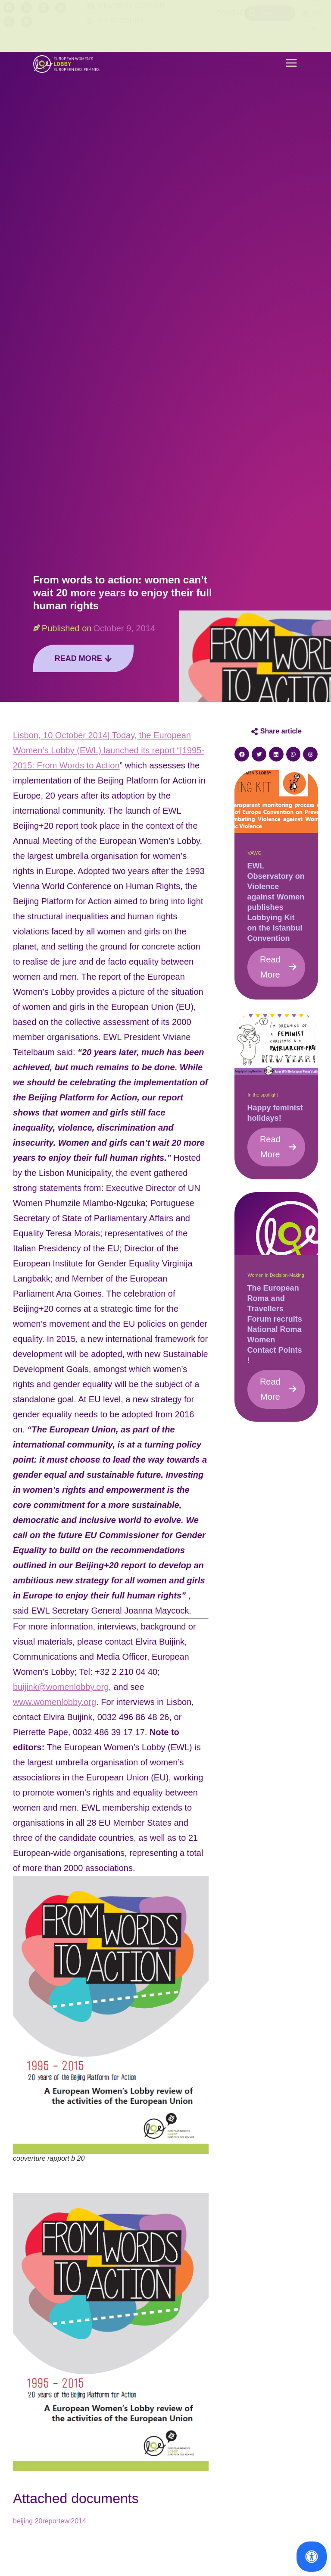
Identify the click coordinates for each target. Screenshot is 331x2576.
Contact (232, 25)
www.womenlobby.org (54, 1702)
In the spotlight (263, 1094)
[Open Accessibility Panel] (312, 2557)
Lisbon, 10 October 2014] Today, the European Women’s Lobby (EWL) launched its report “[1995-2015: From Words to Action (108, 750)
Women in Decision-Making (276, 1275)
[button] (291, 64)
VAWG (255, 853)
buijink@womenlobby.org (61, 1687)
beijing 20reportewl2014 (49, 2521)
